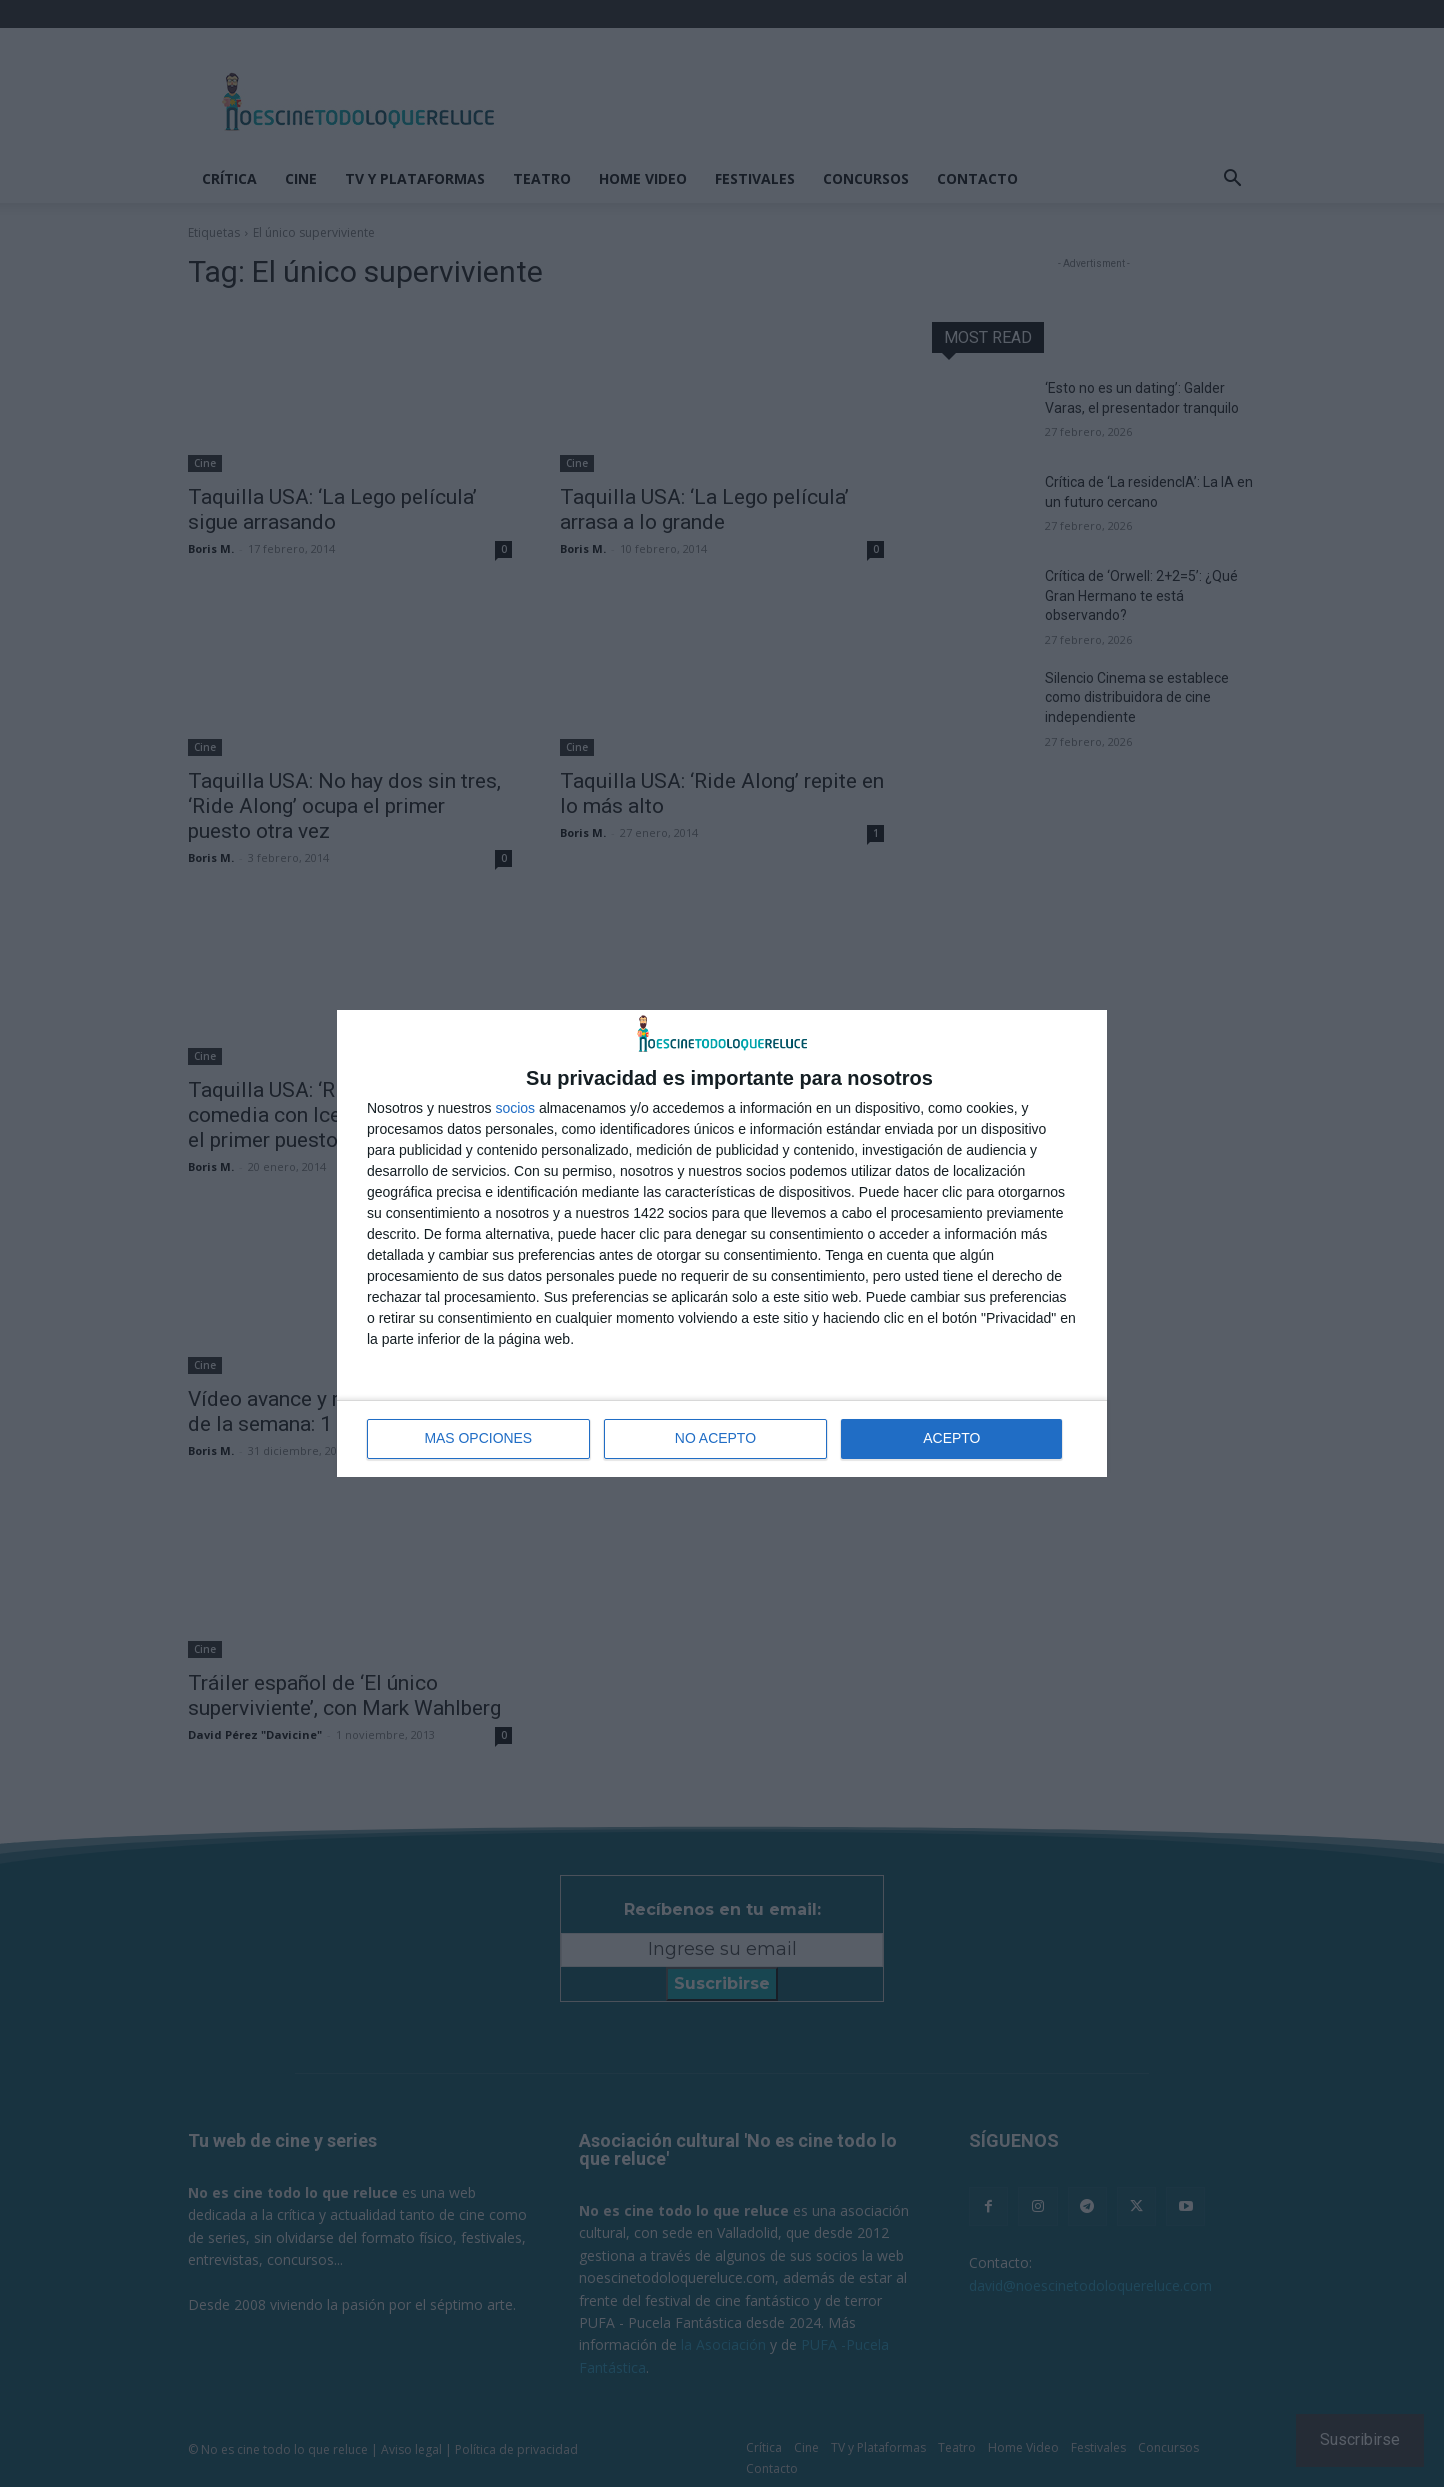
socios (515, 1108)
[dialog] (722, 1243)
